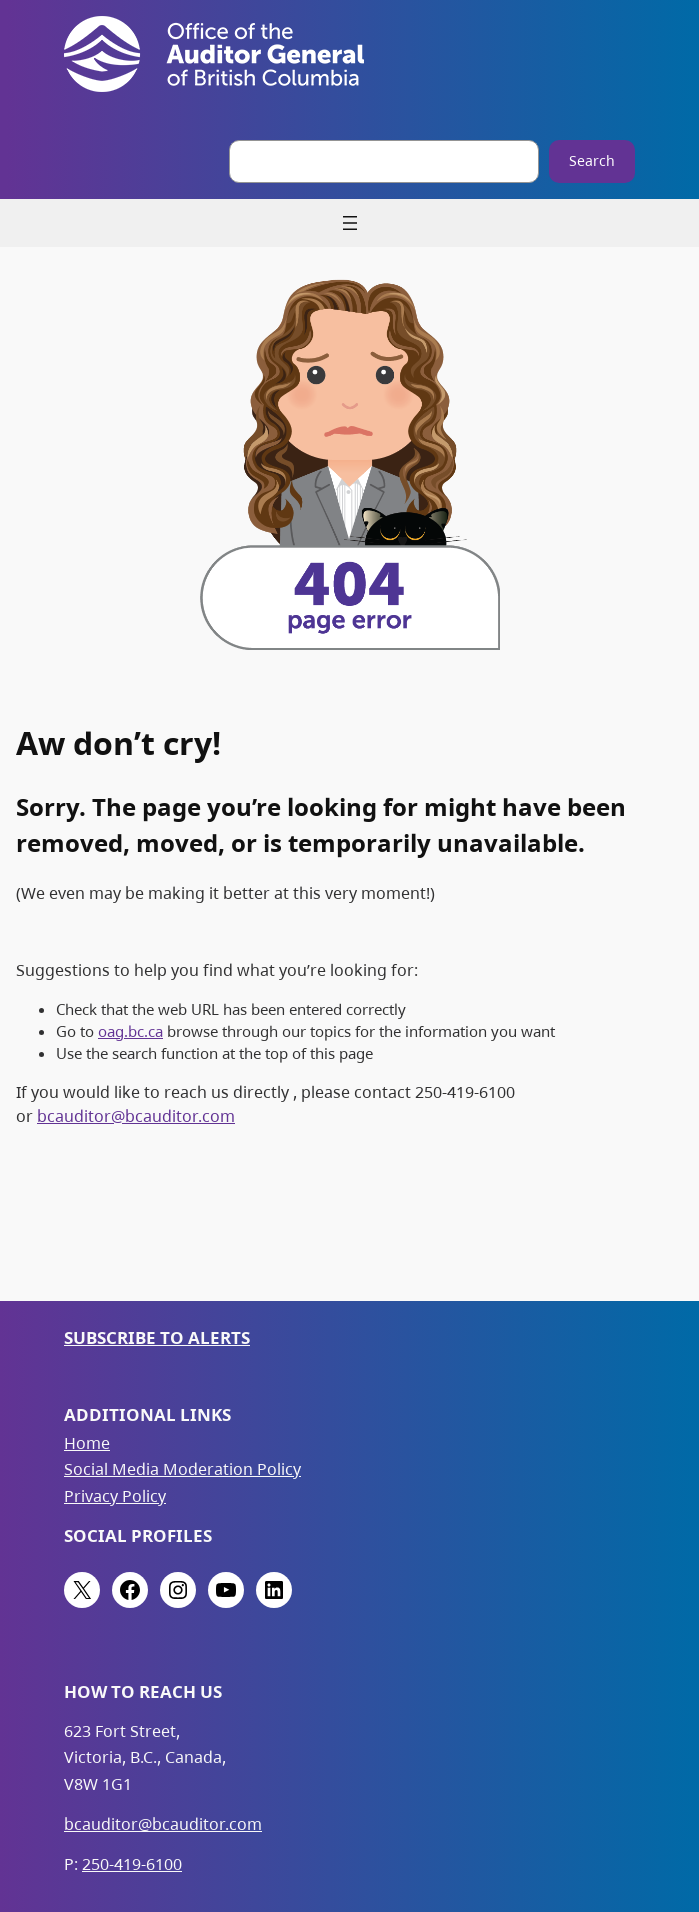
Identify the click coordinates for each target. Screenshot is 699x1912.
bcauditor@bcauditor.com (136, 1116)
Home (87, 1443)
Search (592, 160)
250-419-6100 (132, 1864)
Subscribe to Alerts (157, 1337)
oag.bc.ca (130, 1031)
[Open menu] (350, 223)
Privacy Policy (115, 1496)
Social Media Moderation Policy (182, 1469)
